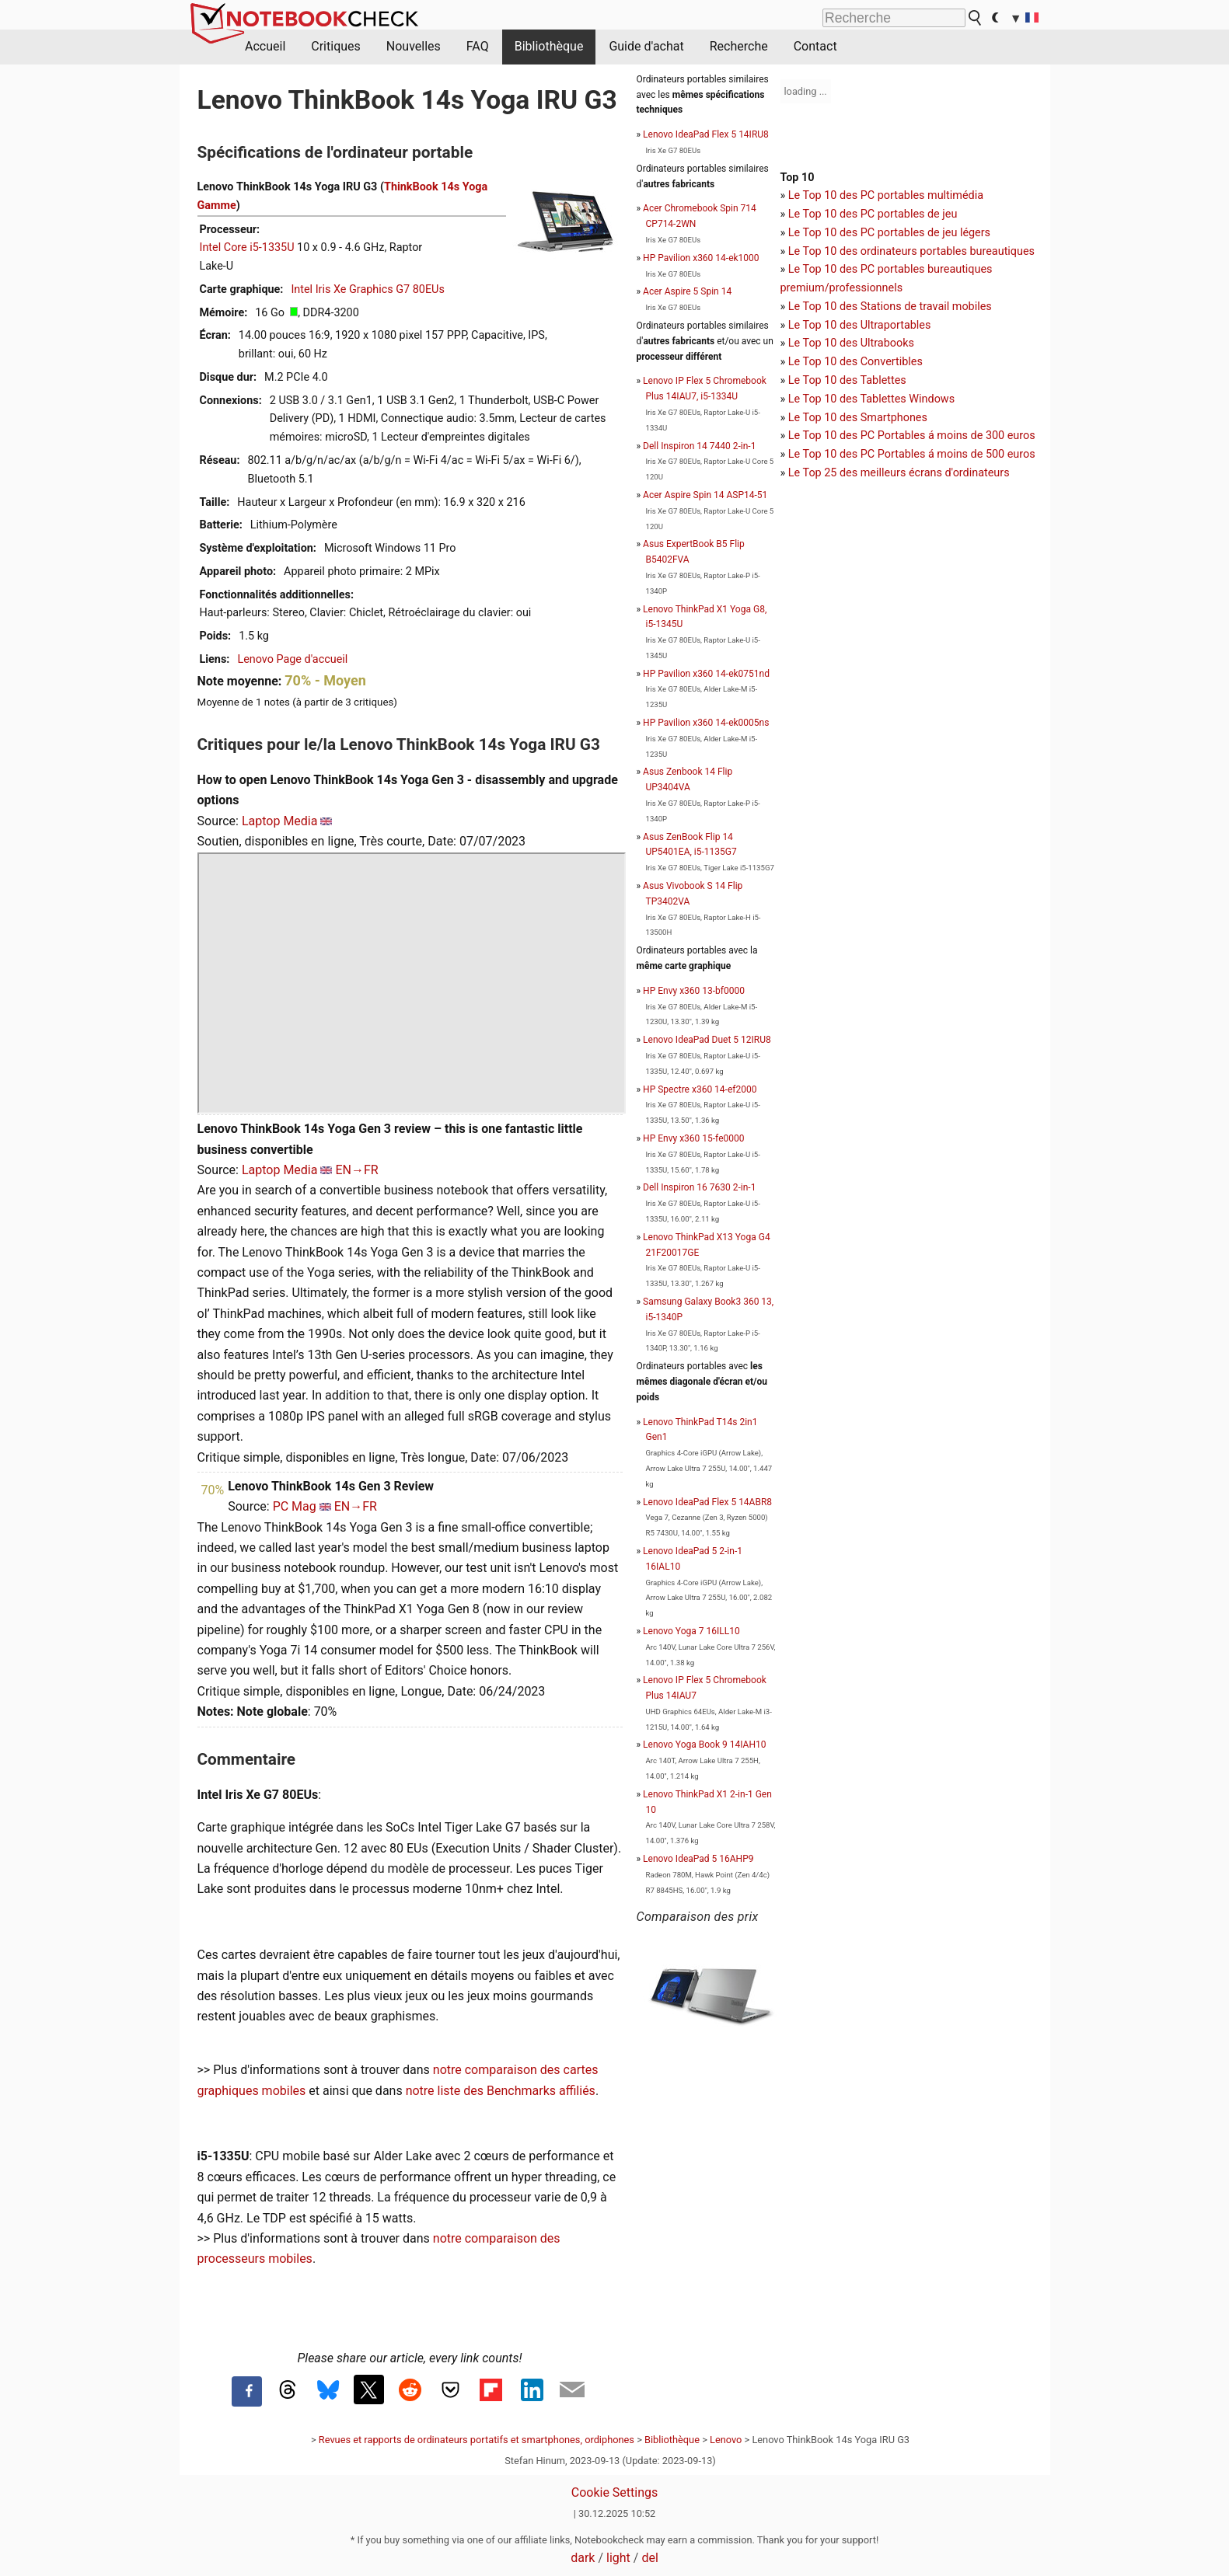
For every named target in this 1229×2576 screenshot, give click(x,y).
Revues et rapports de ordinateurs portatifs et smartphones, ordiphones (476, 2439)
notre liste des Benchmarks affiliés (500, 2090)
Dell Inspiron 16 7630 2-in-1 (699, 1187)
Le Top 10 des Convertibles (855, 361)
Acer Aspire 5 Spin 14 (687, 291)
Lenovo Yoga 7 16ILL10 (691, 1631)
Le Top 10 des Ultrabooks (851, 343)
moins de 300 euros (986, 435)
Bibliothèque (549, 46)
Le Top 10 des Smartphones (857, 417)
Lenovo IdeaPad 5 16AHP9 (698, 1858)
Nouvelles (413, 46)
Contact (815, 46)
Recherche (739, 46)
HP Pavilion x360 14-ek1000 (701, 258)
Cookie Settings (614, 2492)
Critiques (336, 46)
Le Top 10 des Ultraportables (859, 325)
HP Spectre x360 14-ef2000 (699, 1089)
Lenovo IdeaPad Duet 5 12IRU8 (707, 1039)
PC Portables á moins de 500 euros (948, 454)
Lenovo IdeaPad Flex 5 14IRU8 (706, 134)
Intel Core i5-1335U (247, 247)
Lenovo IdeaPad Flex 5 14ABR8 (707, 1502)
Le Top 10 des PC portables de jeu (873, 214)
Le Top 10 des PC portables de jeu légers (889, 232)
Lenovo (726, 2439)
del (649, 2557)
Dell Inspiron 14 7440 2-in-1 (699, 446)
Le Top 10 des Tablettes (847, 380)
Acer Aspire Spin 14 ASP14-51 (705, 495)
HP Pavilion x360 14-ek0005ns (706, 722)
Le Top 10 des (824, 435)
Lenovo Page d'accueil (292, 659)
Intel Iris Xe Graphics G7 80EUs (367, 289)
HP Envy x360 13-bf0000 (694, 990)
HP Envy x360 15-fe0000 (693, 1138)
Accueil (265, 46)
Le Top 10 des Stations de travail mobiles (890, 306)
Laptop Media (280, 821)
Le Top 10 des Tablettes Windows (871, 399)
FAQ (477, 46)
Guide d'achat (646, 46)
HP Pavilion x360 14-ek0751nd (706, 673)
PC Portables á (899, 435)
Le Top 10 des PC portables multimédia (885, 195)
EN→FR (356, 1170)
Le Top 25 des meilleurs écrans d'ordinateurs (899, 472)
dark (583, 2557)
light (618, 2557)
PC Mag (294, 1506)
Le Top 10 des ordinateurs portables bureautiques (911, 251)
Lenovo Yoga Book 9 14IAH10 (704, 1744)
